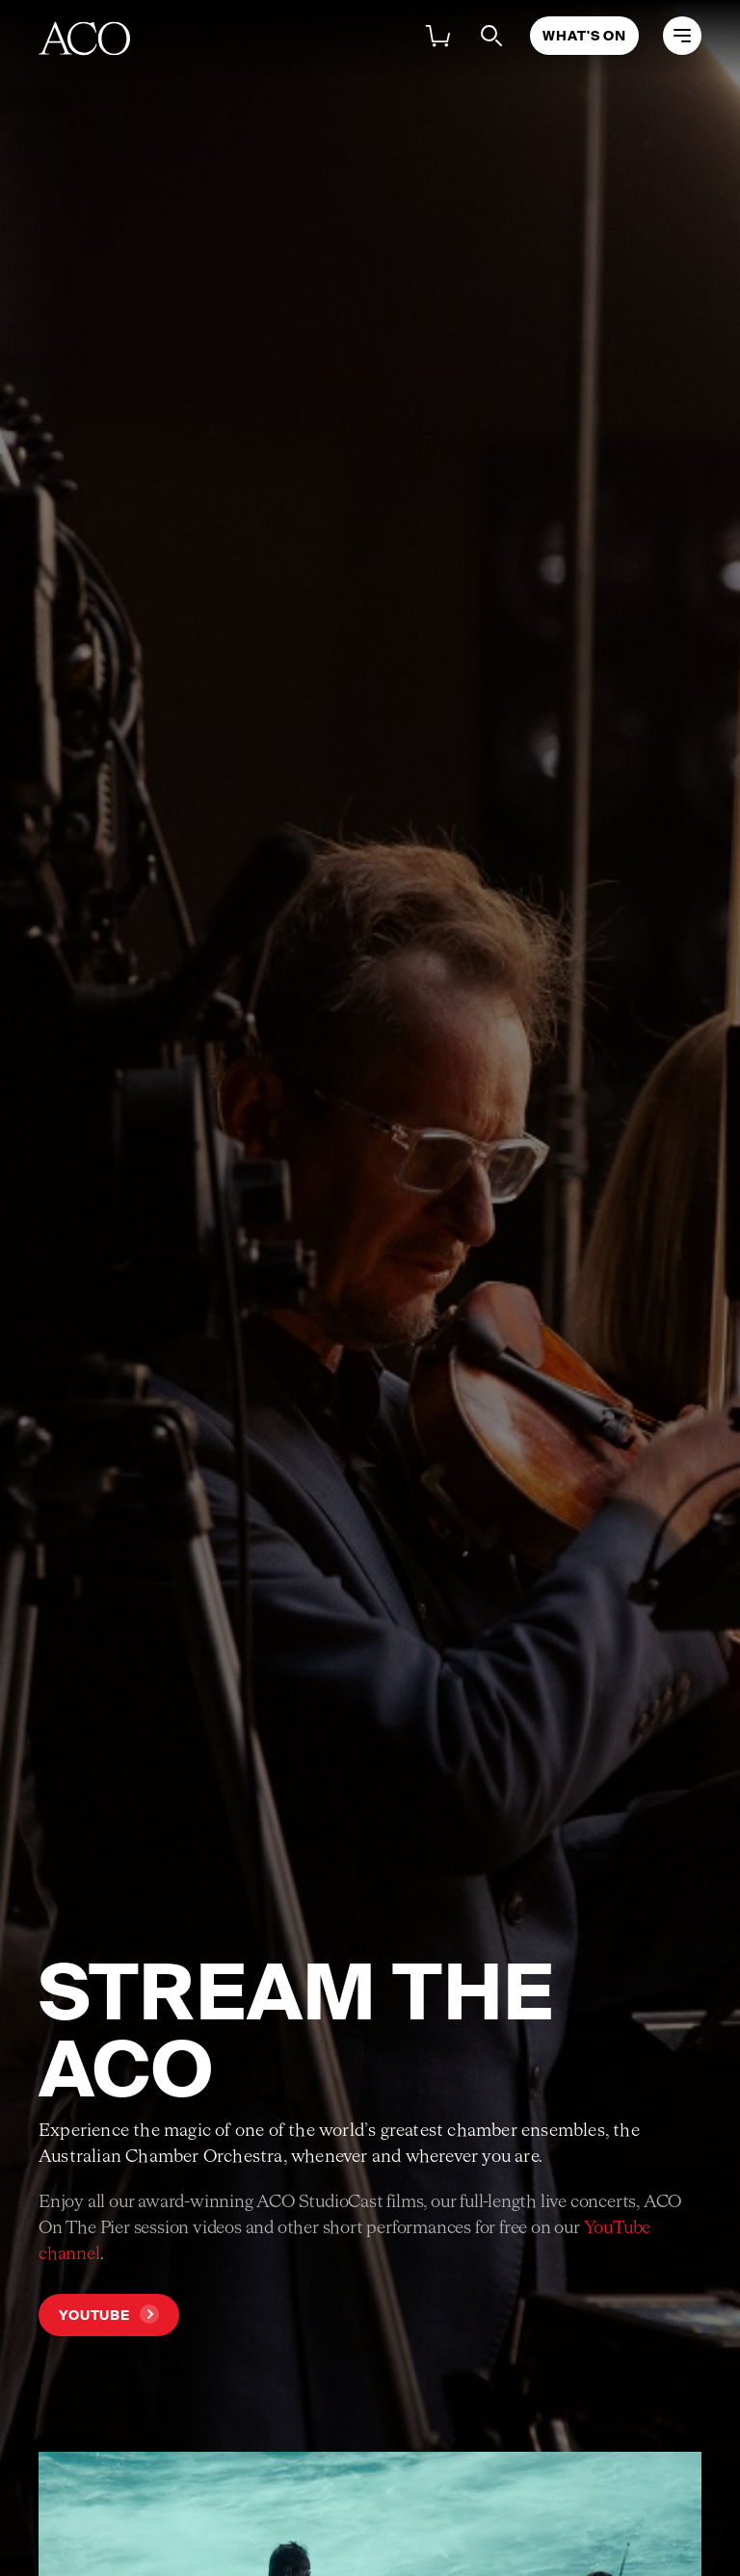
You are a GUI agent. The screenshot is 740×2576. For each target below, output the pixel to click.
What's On (584, 35)
